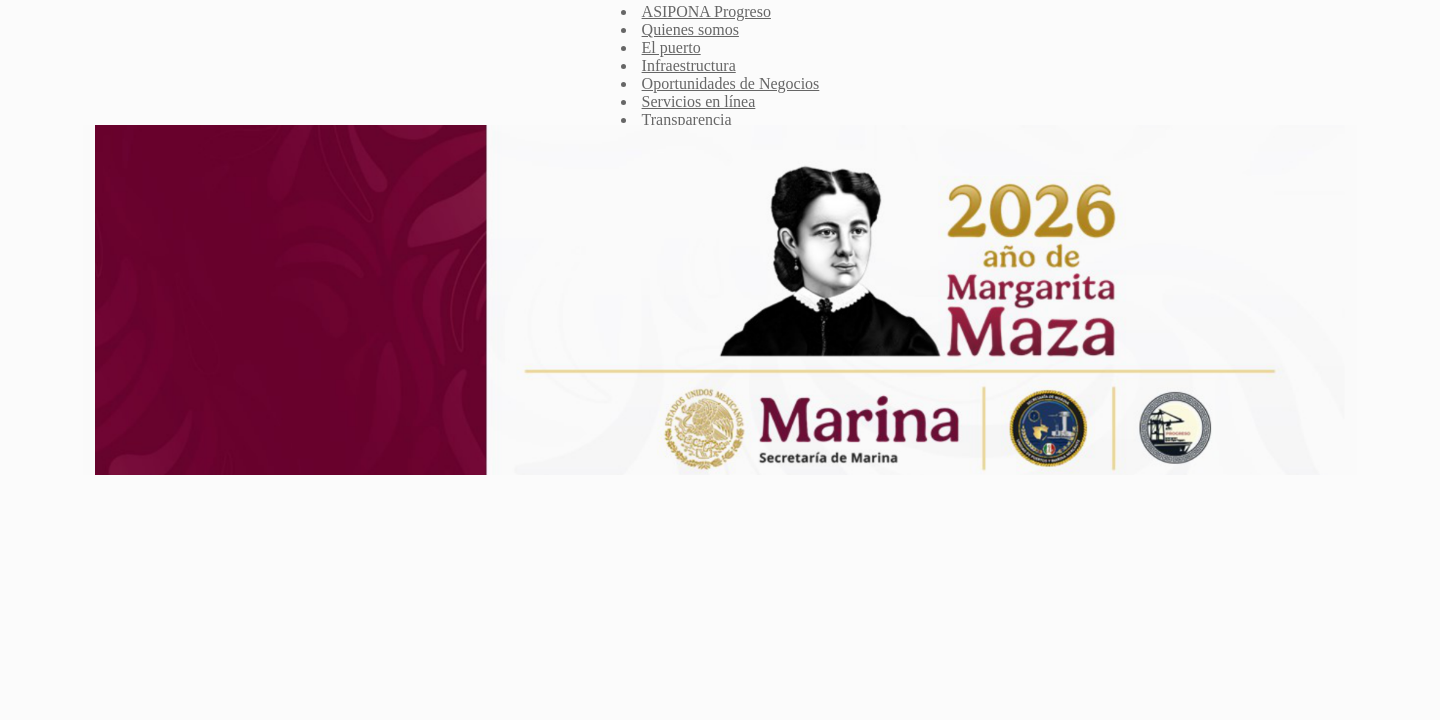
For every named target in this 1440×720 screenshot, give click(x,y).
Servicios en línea (699, 101)
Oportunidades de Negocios (731, 83)
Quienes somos (690, 29)
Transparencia (687, 119)
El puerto (671, 47)
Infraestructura (689, 65)
